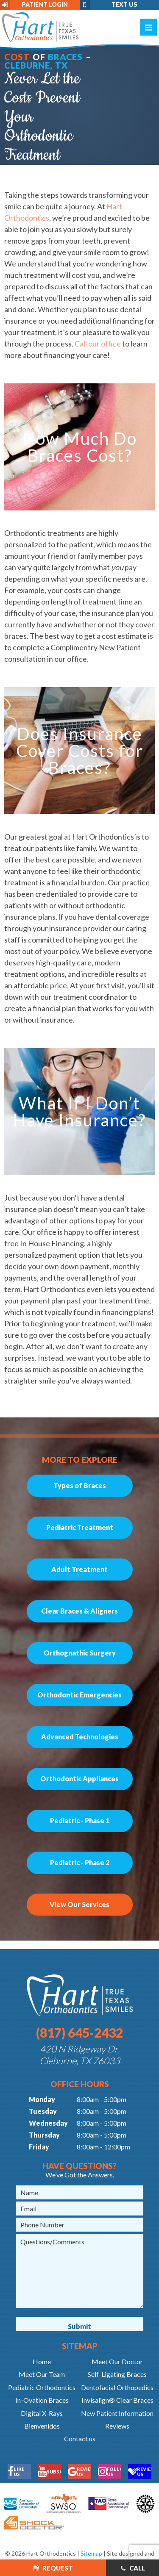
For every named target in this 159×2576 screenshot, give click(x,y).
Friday (39, 2147)
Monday (42, 2099)
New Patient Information (117, 2413)
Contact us (79, 2439)
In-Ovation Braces (42, 2400)
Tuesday (43, 2111)
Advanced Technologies (79, 1737)
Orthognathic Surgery (80, 1653)
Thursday (44, 2135)
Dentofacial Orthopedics (117, 2387)
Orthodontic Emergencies (79, 1695)
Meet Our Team (42, 2374)
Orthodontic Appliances (79, 1779)
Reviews (117, 2426)
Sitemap (91, 2553)
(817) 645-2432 (79, 2032)
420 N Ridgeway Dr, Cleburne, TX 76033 (79, 2054)
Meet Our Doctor (117, 2361)
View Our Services (79, 1904)
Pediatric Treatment (79, 1527)
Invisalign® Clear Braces (117, 2400)
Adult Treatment (79, 1569)
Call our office (98, 343)
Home (42, 2361)
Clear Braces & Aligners (79, 1611)
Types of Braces (79, 1485)
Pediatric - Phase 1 (79, 1820)
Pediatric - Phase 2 (79, 1862)
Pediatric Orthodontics (41, 2387)
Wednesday (48, 2123)
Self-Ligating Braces (117, 2374)
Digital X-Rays (42, 2413)
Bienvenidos (42, 2426)
